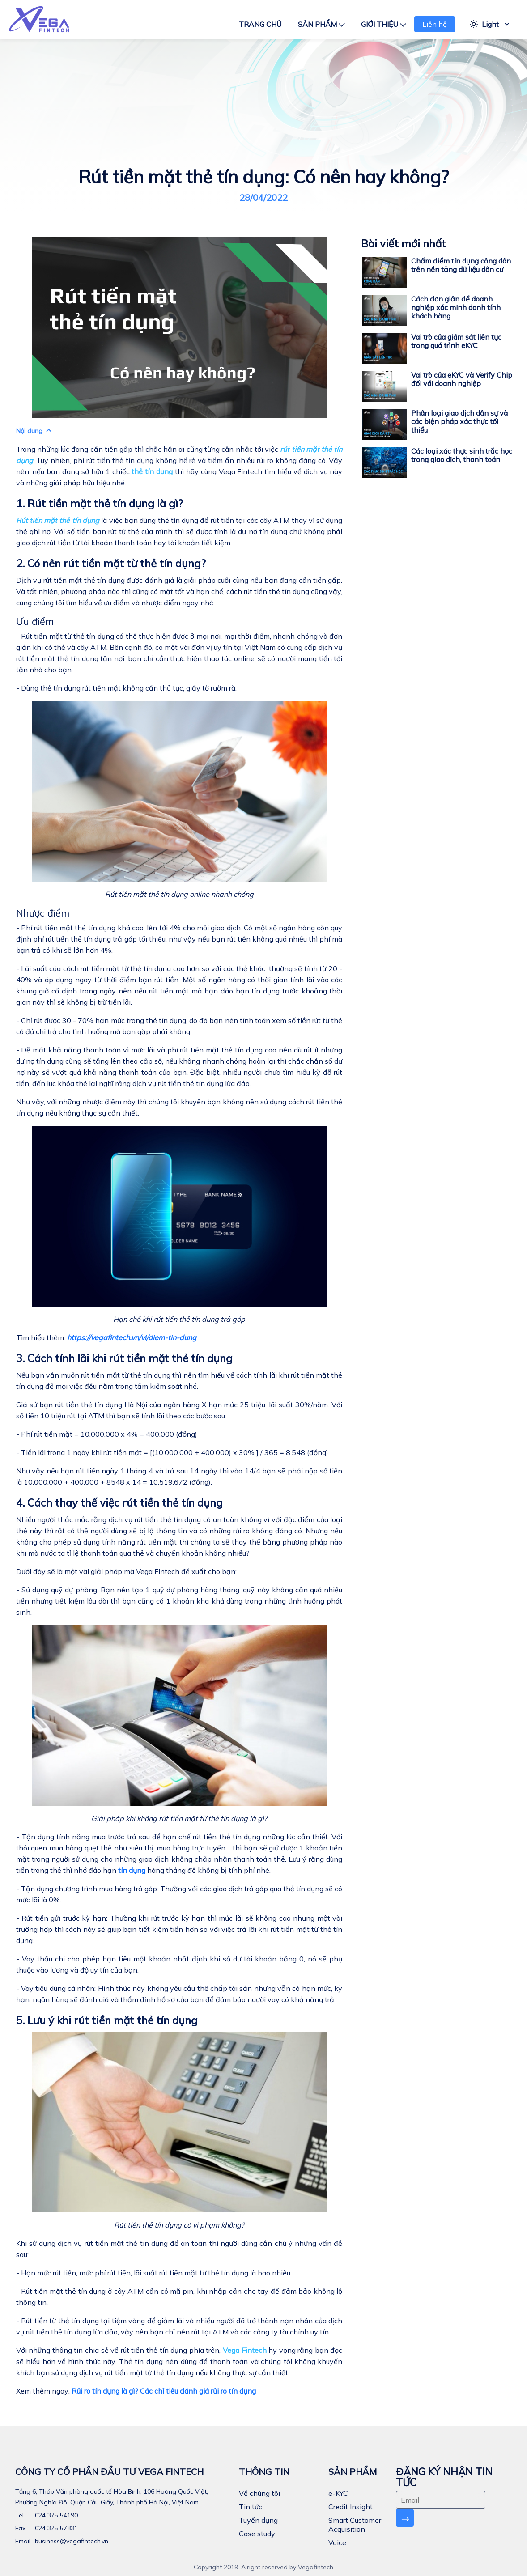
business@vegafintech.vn (70, 2541)
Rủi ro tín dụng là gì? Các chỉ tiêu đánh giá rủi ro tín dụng (164, 2390)
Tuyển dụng (258, 2520)
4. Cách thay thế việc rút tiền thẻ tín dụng (119, 1502)
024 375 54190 (55, 2515)
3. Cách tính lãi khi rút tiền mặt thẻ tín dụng (124, 1358)
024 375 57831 (55, 2528)
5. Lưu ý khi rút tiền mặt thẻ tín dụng (107, 2020)
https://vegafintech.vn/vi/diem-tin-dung (131, 1337)
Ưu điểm (35, 621)
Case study (257, 2533)
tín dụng (131, 1870)
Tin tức (250, 2506)
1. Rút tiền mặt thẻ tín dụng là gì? (99, 503)
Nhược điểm (42, 913)
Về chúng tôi (259, 2493)
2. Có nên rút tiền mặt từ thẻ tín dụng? (111, 563)
